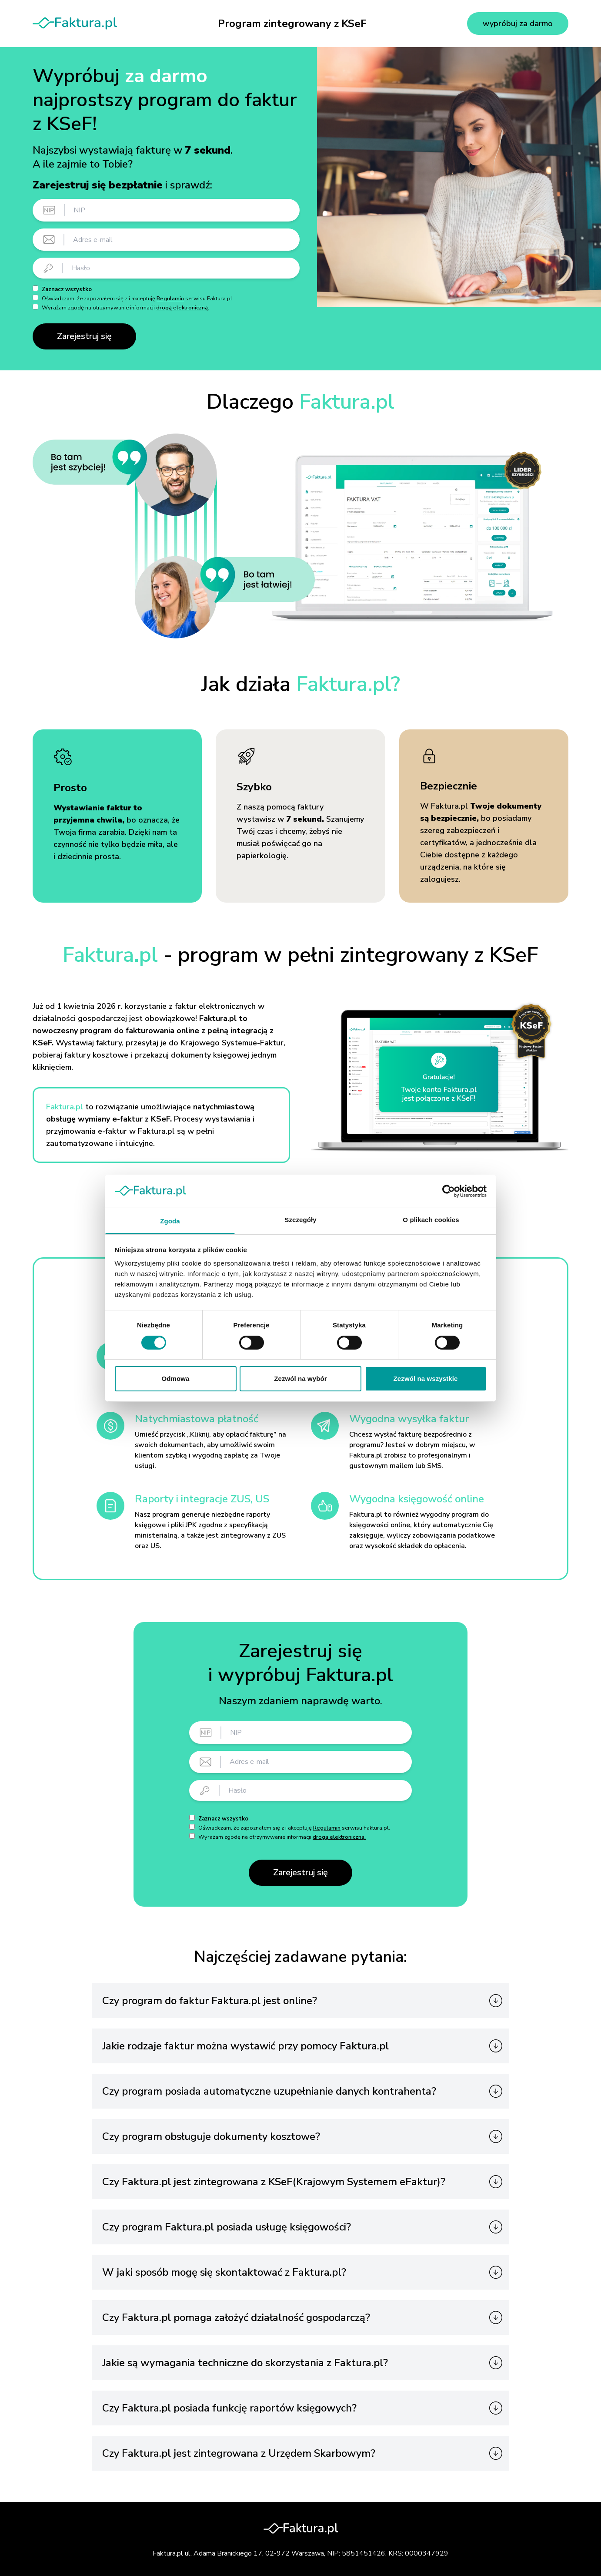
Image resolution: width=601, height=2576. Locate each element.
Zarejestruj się (84, 336)
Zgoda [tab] (170, 1221)
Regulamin (170, 298)
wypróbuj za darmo (518, 23)
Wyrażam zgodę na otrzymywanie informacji (125, 307)
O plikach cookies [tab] (431, 1219)
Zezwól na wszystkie (426, 1378)
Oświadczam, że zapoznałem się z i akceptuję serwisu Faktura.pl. (138, 298)
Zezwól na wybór (300, 1378)
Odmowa (176, 1378)
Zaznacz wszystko (67, 289)
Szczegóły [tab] (300, 1219)
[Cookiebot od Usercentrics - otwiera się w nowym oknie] (449, 1191)
